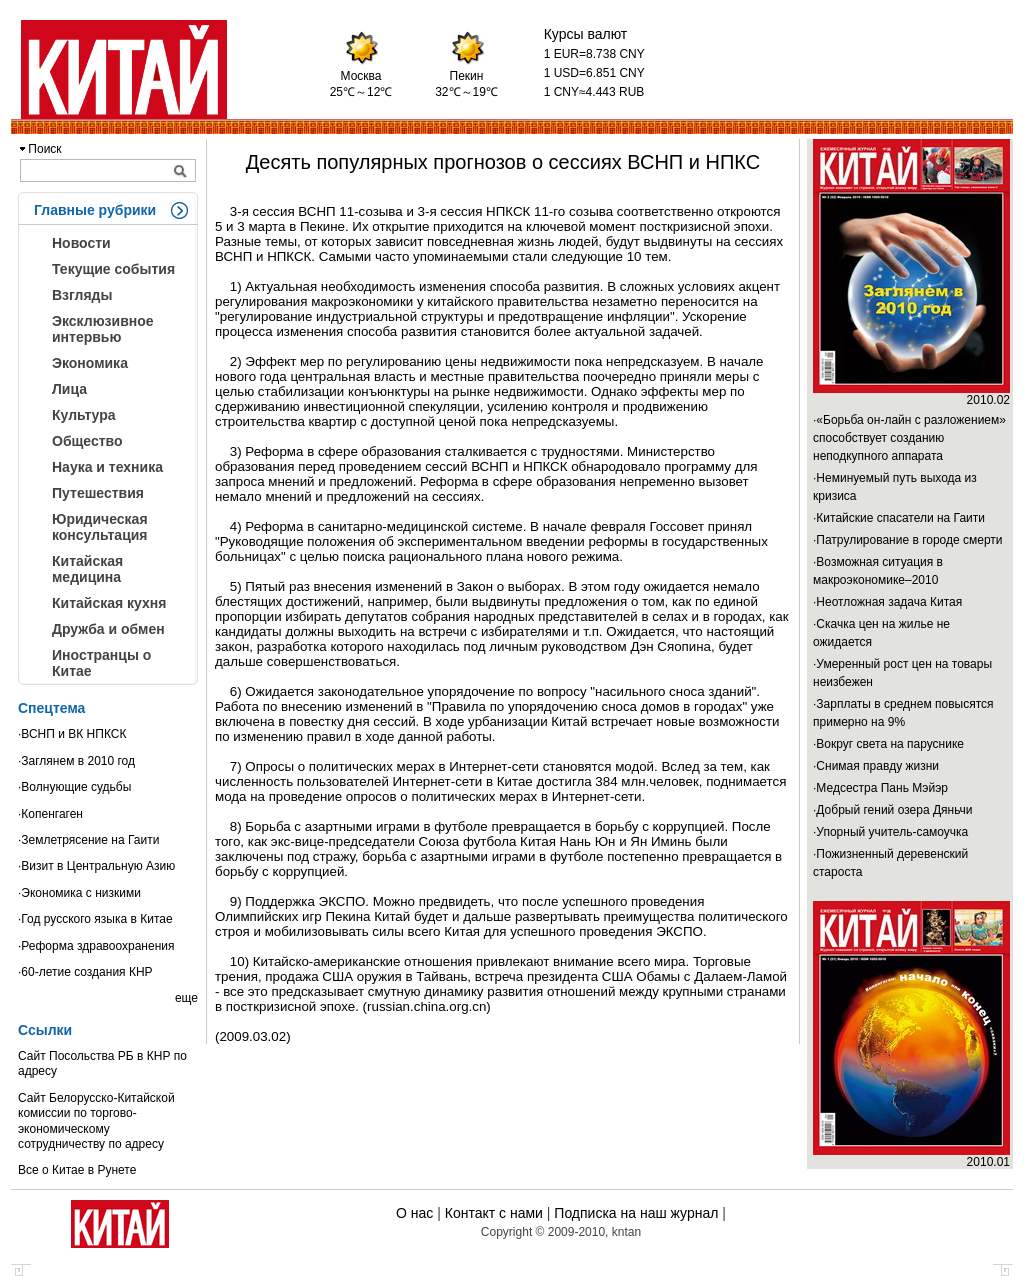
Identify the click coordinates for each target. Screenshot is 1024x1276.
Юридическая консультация (100, 527)
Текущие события (113, 269)
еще (186, 998)
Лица (69, 389)
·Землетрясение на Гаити (88, 840)
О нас (414, 1213)
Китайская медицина (87, 569)
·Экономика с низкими (79, 893)
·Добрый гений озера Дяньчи (893, 810)
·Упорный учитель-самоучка (890, 832)
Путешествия (98, 493)
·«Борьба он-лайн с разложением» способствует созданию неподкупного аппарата (909, 438)
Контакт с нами (494, 1213)
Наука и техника (107, 467)
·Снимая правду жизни (876, 766)
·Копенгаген (50, 814)
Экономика (90, 363)
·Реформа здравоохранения (96, 946)
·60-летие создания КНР (85, 972)
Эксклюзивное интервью (103, 329)
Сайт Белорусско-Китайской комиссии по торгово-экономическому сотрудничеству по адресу (96, 1121)
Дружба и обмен (108, 629)
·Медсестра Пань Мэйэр (880, 788)
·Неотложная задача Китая (887, 602)
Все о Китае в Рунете (77, 1170)
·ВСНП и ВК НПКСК (72, 734)
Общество (87, 441)
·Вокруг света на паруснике (888, 744)
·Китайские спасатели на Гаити (899, 518)
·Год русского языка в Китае (95, 919)
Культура (84, 415)
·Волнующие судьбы (74, 787)
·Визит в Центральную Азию (96, 866)
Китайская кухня (109, 603)
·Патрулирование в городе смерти (908, 540)
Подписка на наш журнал (636, 1213)
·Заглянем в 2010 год (76, 761)
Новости (81, 243)
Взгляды (82, 295)
